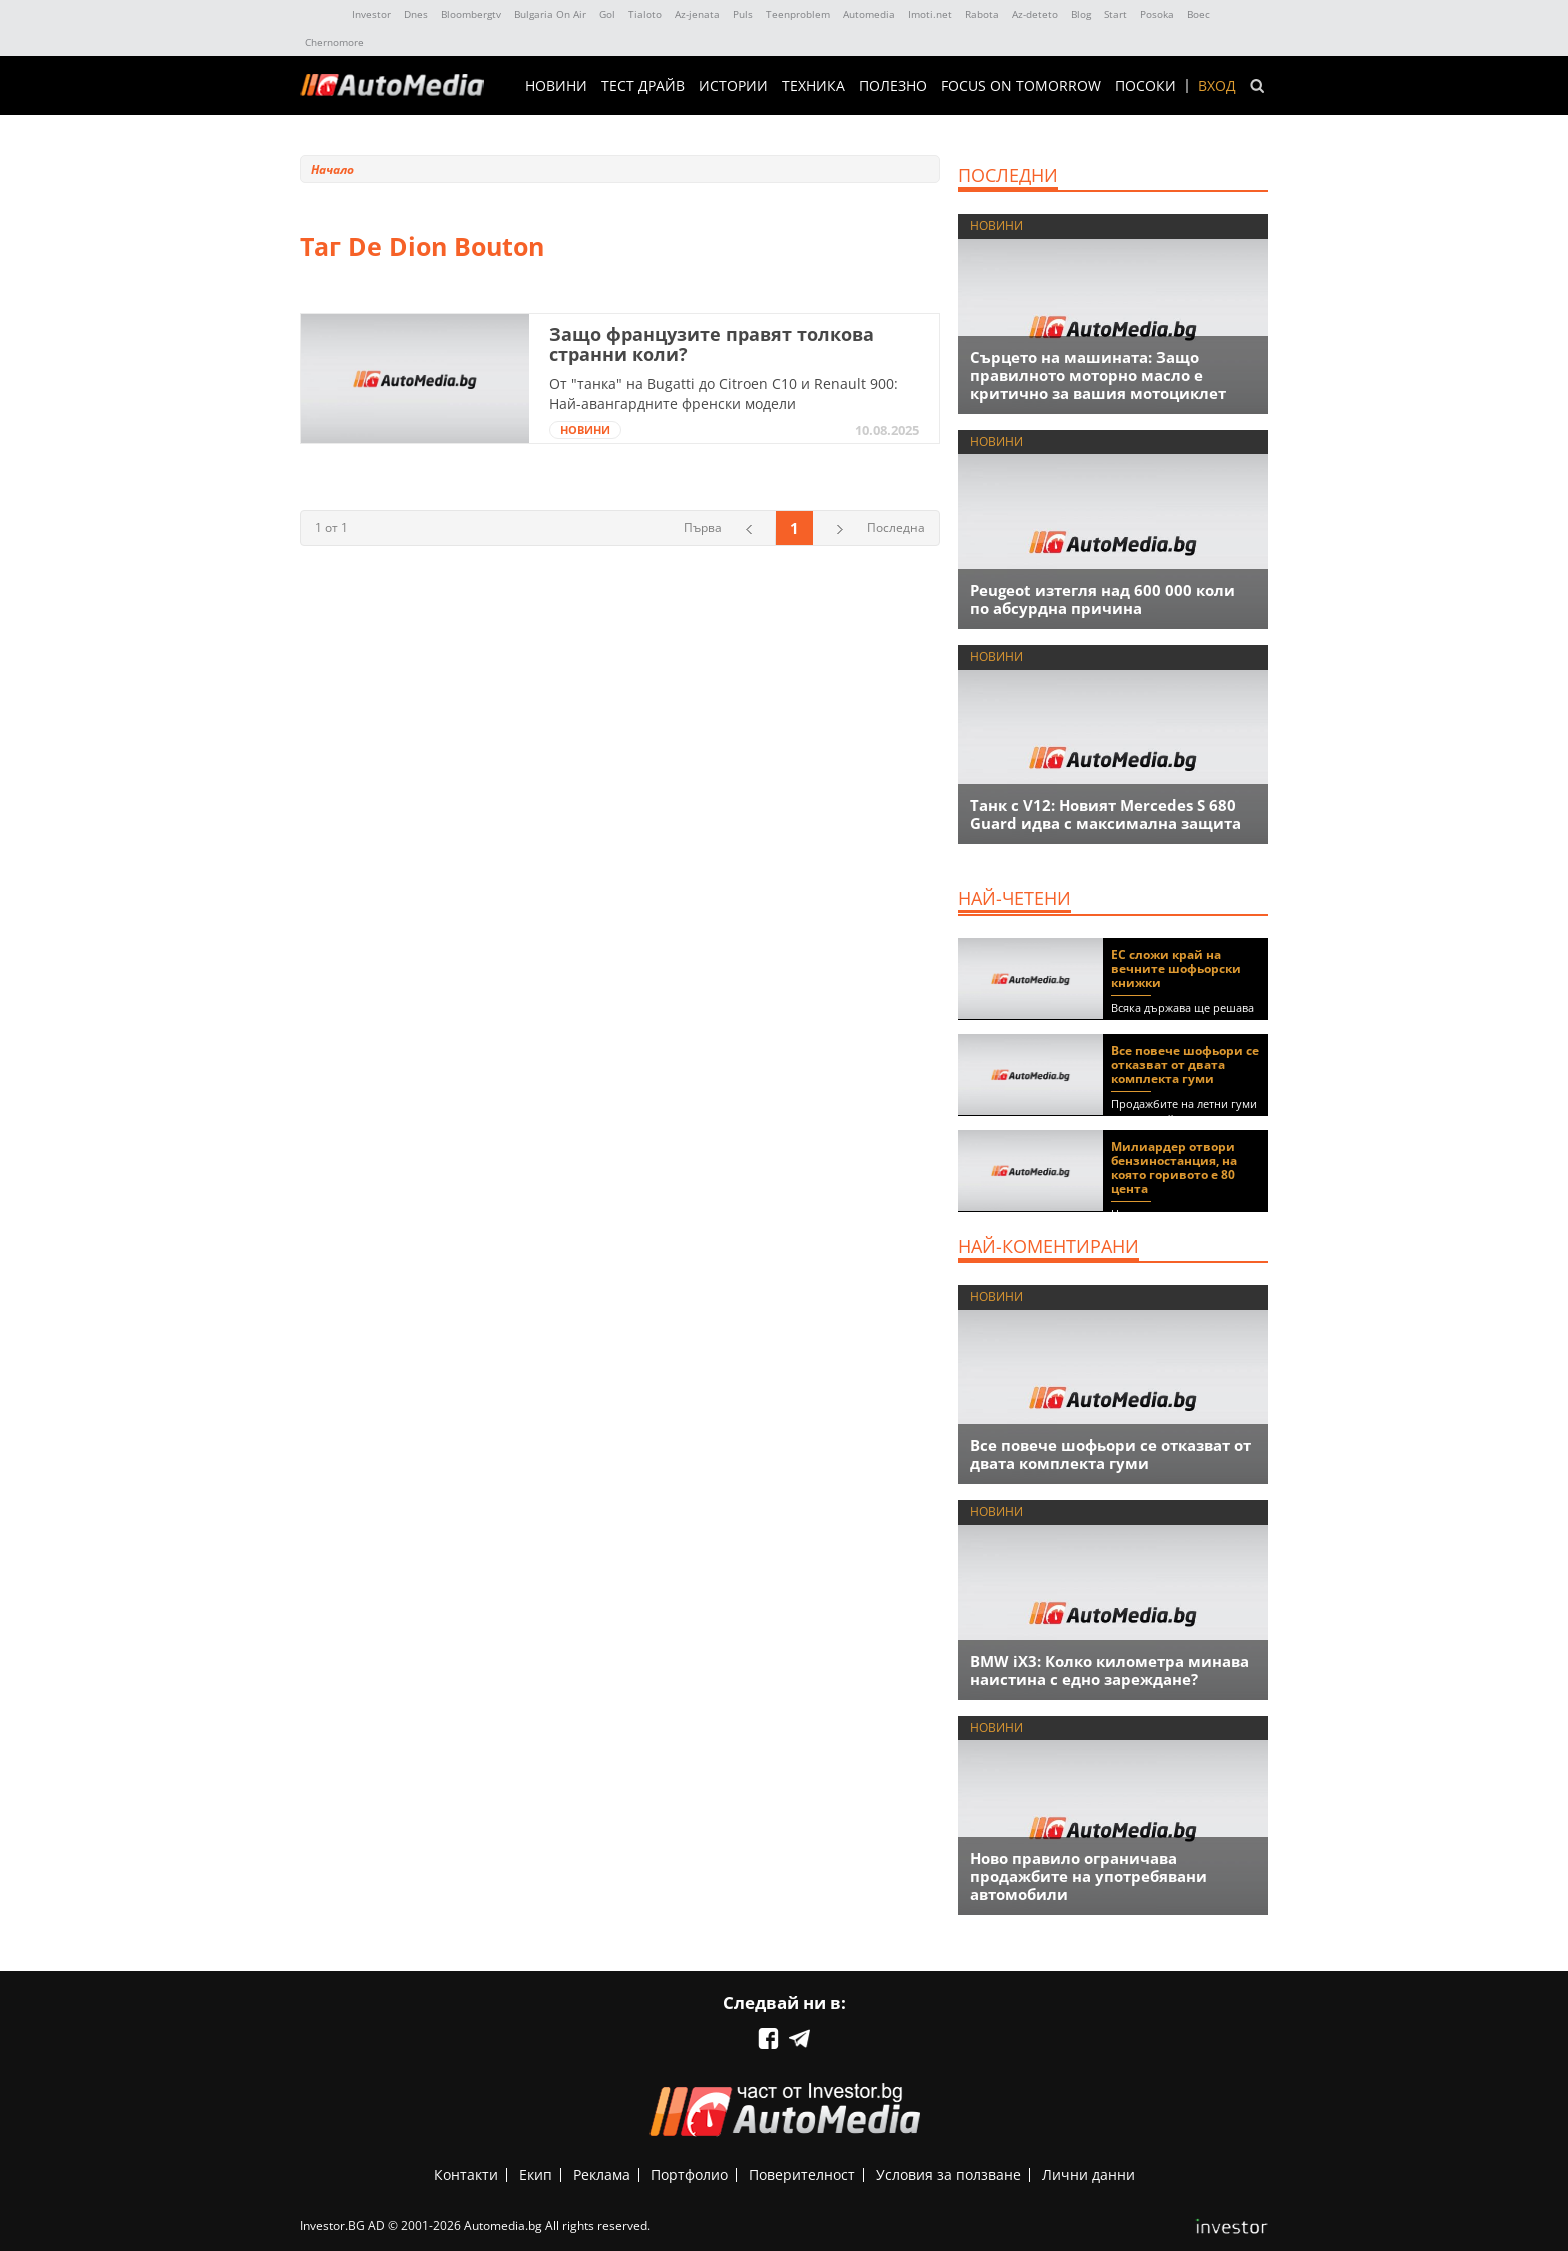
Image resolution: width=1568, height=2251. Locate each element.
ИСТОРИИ (733, 86)
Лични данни (1088, 2174)
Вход (1217, 86)
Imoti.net (930, 14)
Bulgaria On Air (550, 14)
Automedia (869, 14)
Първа (703, 527)
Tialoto (645, 14)
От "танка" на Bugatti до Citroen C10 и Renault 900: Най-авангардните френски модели (723, 393)
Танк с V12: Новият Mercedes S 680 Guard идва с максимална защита (1105, 814)
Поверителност (802, 2174)
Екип (535, 2174)
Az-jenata (697, 14)
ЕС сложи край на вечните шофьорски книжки (1176, 968)
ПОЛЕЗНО (893, 86)
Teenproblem (798, 14)
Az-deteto (1035, 14)
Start (1115, 14)
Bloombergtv (471, 14)
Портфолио (689, 2174)
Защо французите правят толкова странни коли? (711, 344)
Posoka (1157, 14)
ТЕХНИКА (813, 86)
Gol (607, 14)
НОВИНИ (556, 86)
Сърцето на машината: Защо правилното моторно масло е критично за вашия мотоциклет (1098, 375)
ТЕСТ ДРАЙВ (643, 86)
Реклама (601, 2174)
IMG (322, 14)
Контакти (466, 2174)
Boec (1198, 14)
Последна (896, 527)
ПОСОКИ (1145, 86)
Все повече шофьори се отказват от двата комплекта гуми (1185, 1064)
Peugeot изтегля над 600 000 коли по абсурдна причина (1102, 599)
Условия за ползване (948, 2174)
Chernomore (334, 42)
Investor (371, 14)
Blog (1081, 14)
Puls (743, 14)
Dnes (416, 14)
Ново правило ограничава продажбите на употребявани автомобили (1088, 1876)
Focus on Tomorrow (1021, 86)
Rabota (982, 14)
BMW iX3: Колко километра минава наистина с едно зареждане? (1109, 1670)
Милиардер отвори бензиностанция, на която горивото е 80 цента (1174, 1167)
